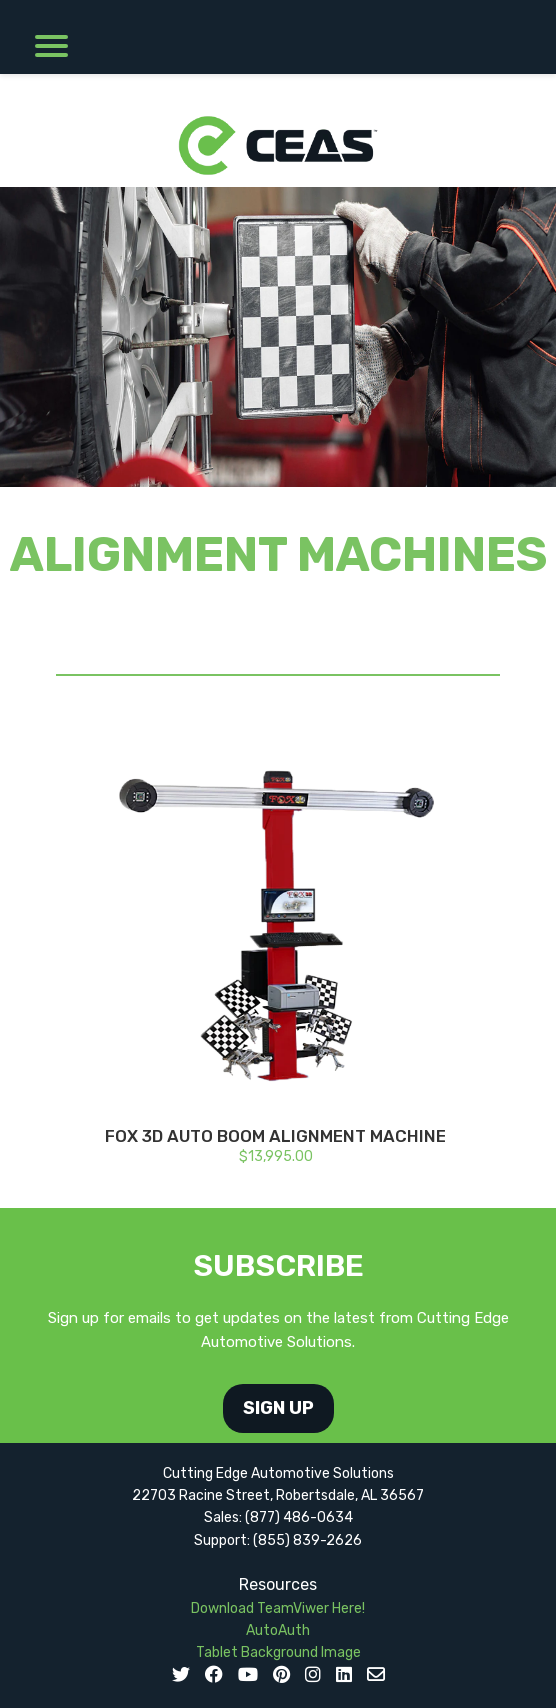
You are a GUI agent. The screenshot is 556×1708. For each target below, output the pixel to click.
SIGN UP (278, 1408)
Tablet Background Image (278, 1652)
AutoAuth (278, 1630)
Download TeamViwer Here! (278, 1608)
